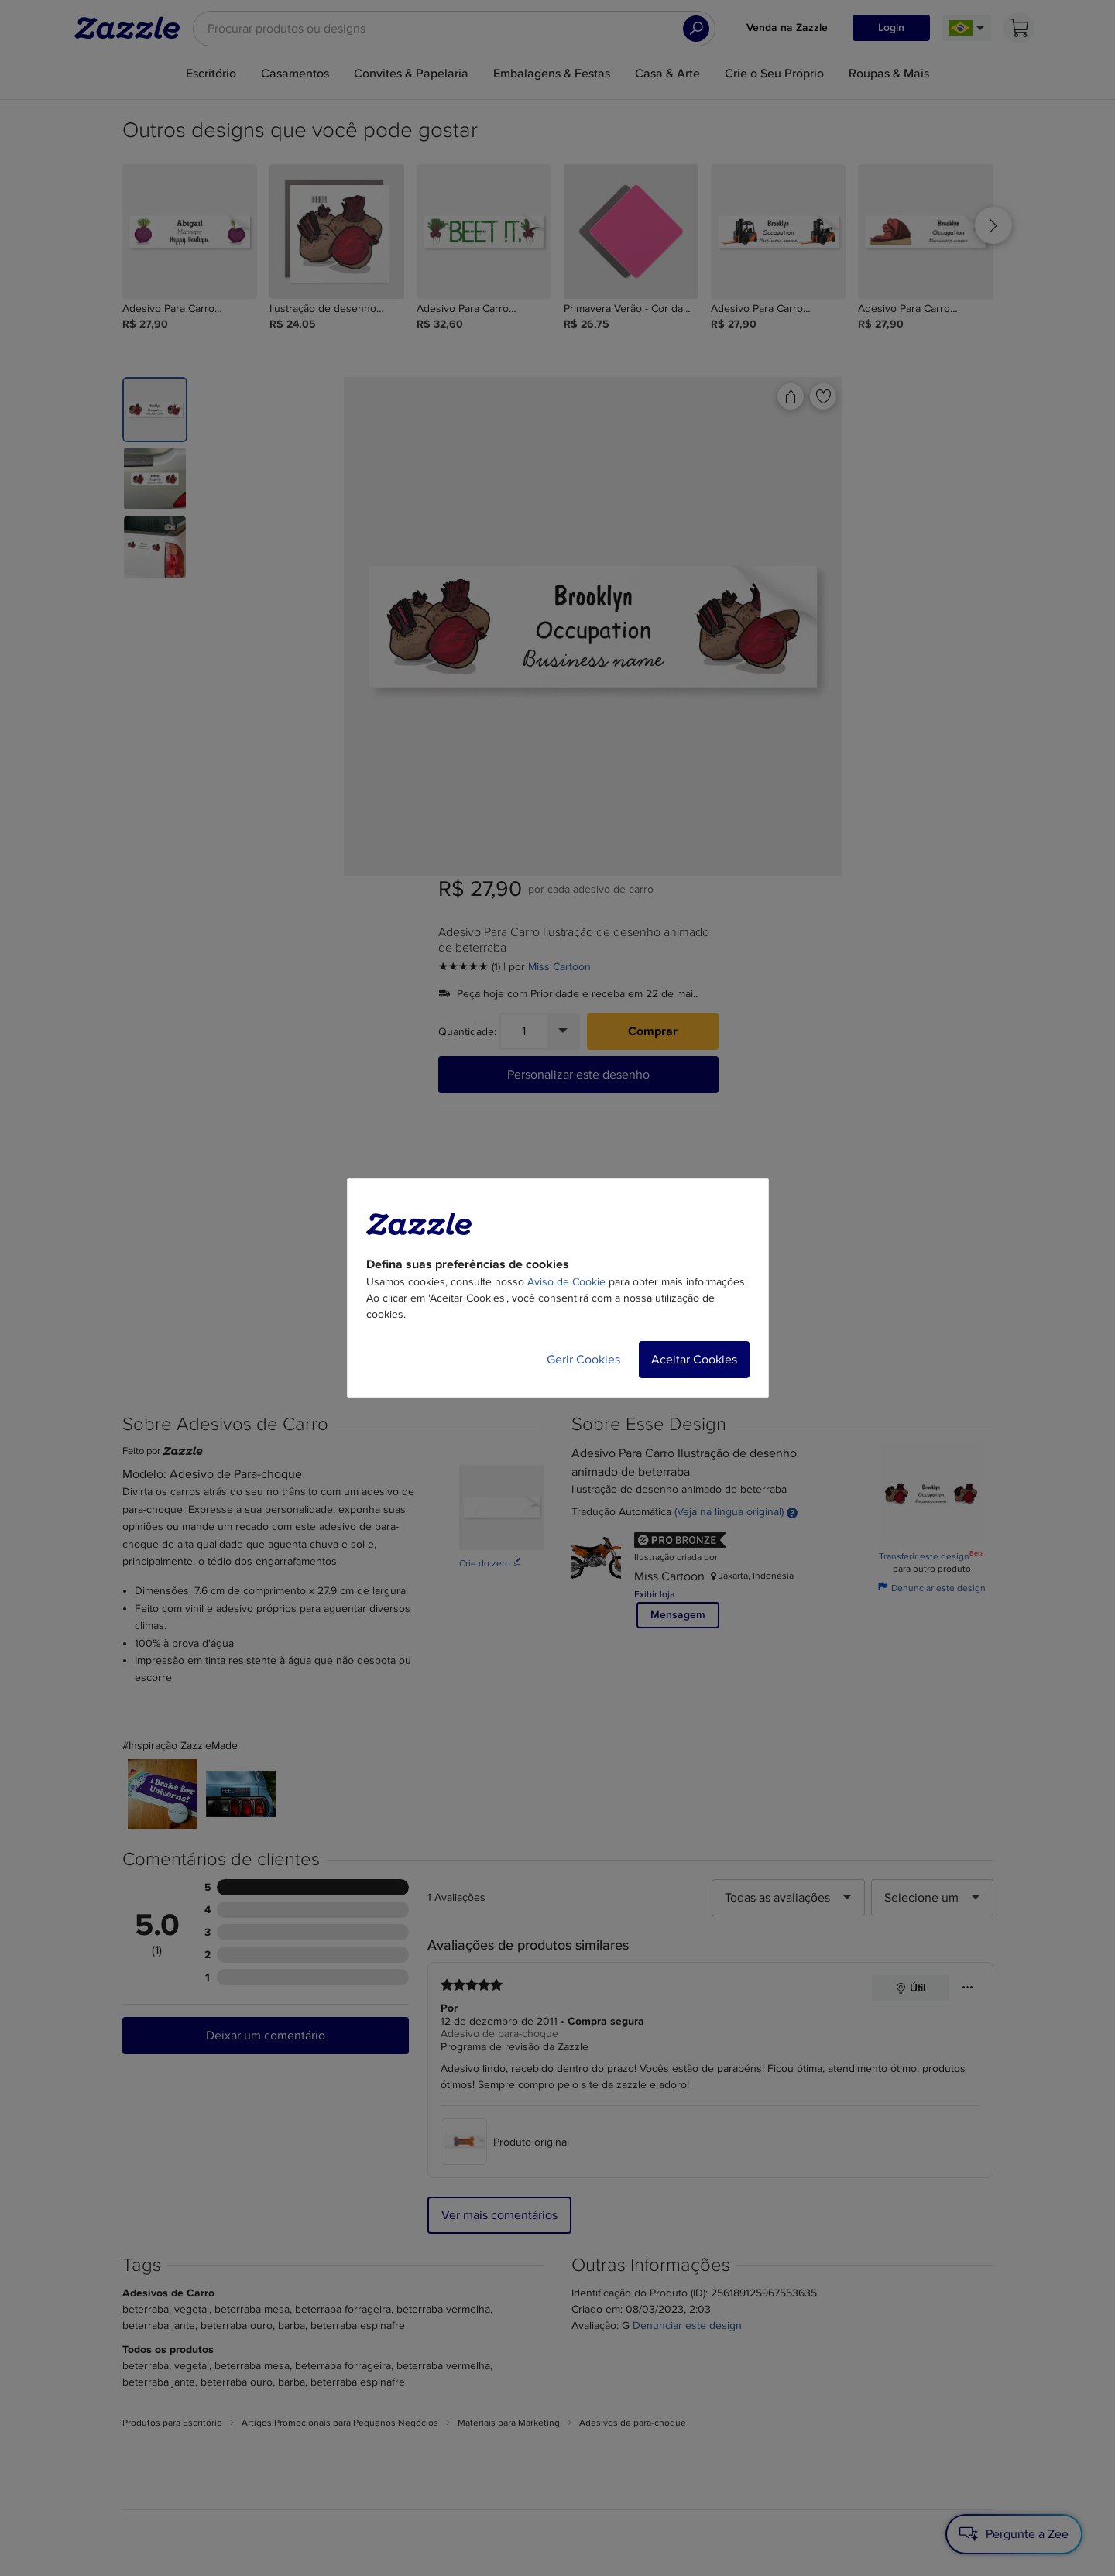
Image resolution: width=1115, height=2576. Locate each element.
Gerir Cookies (583, 1359)
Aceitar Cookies (694, 1359)
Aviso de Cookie (566, 1281)
